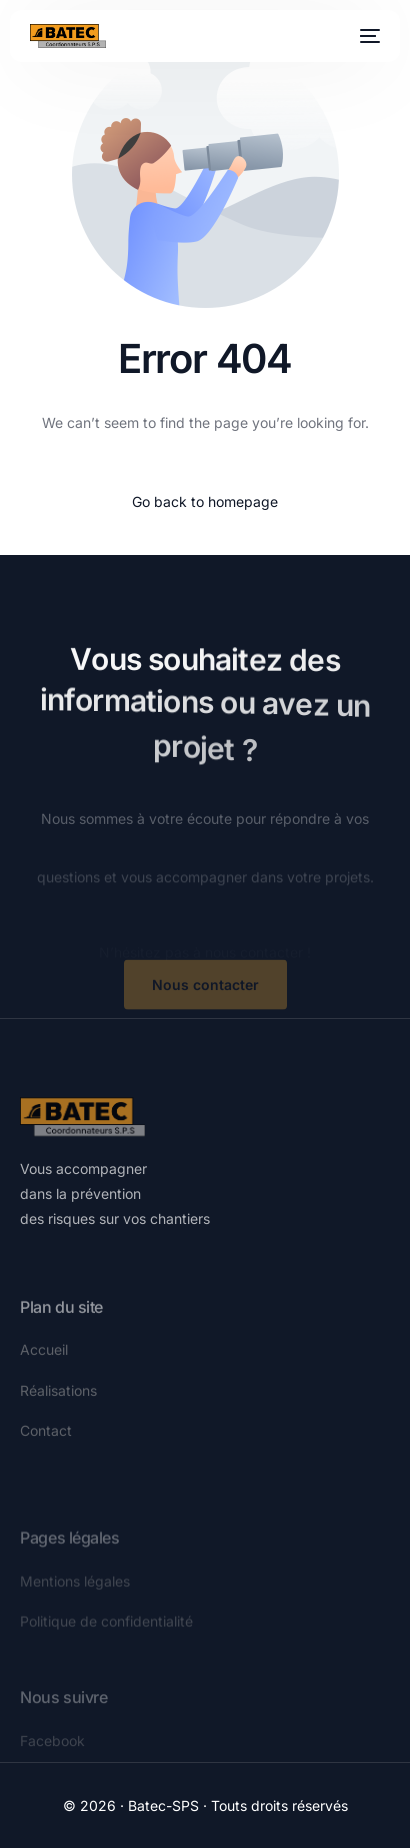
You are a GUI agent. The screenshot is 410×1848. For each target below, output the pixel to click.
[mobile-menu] (368, 36)
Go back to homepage (205, 501)
